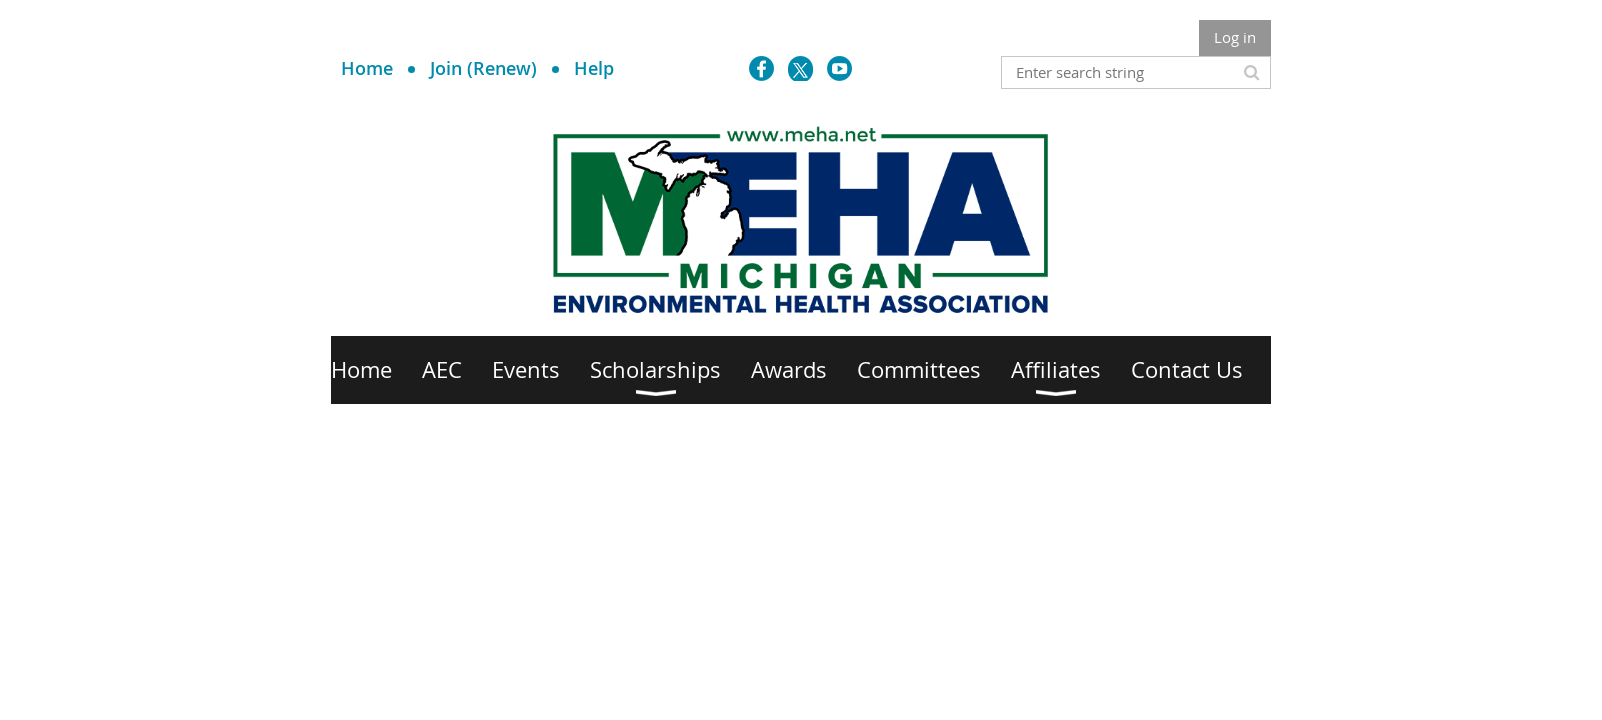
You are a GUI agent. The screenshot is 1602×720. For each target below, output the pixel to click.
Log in (1235, 37)
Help (594, 68)
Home (367, 68)
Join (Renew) (483, 68)
